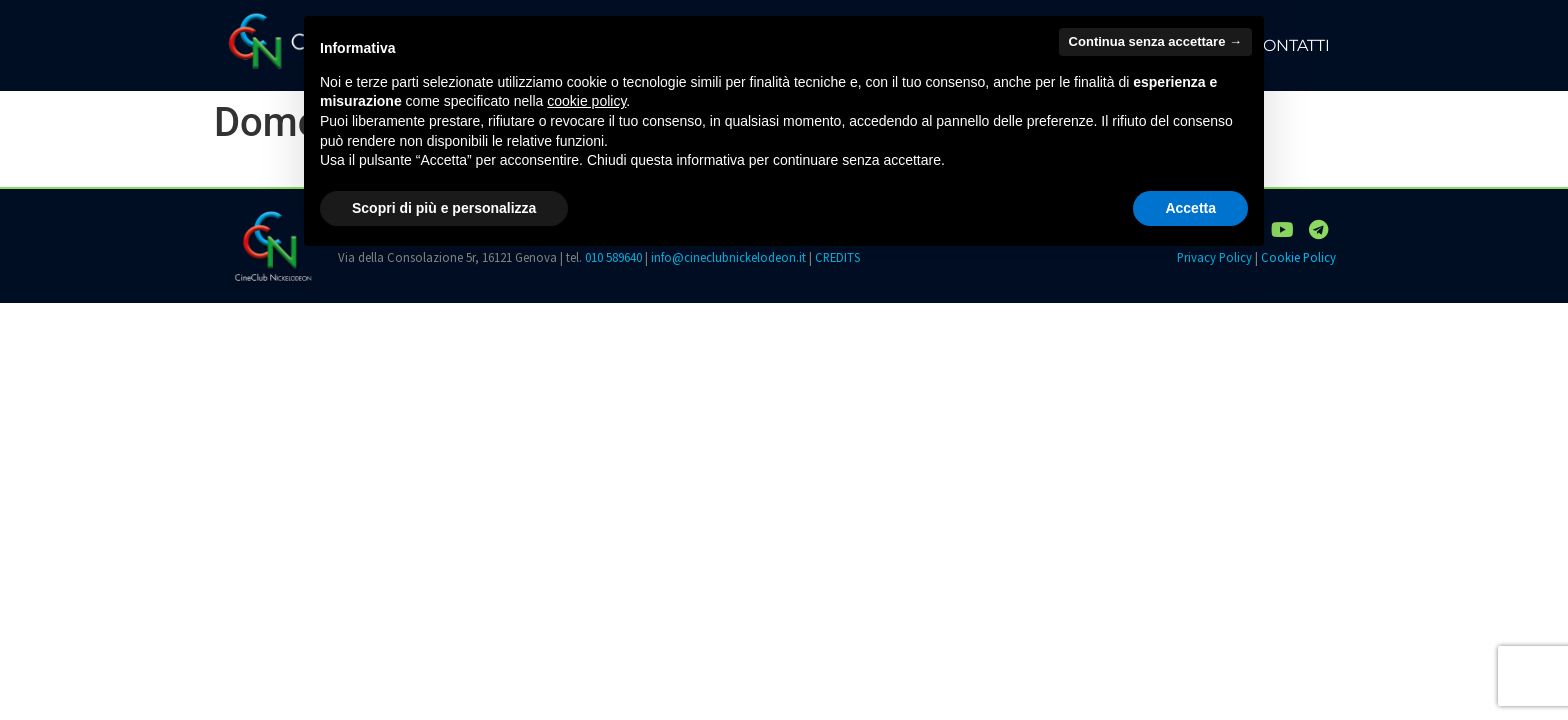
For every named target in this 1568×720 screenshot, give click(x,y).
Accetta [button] (1190, 208)
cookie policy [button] (586, 101)
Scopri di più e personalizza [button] (444, 208)
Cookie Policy (1298, 257)
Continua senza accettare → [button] (1155, 41)
